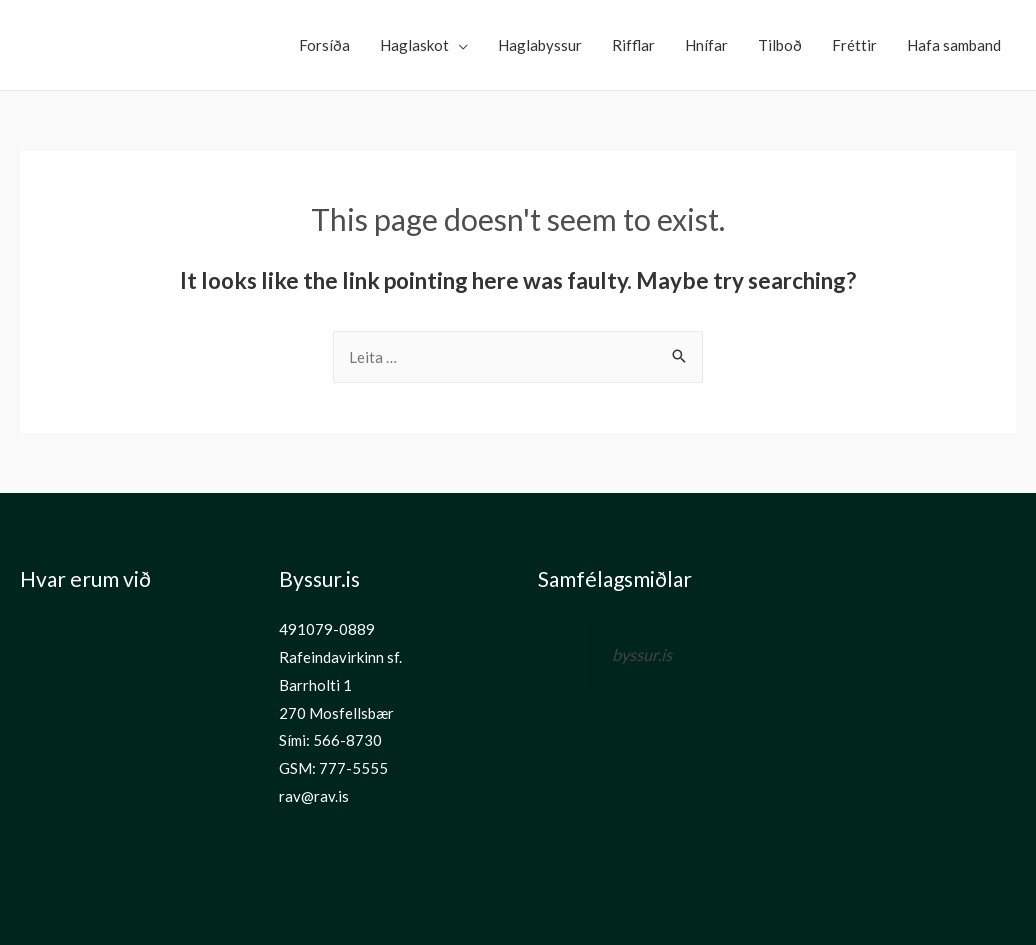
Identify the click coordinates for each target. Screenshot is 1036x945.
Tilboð (780, 45)
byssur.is (642, 655)
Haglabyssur (540, 45)
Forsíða (324, 45)
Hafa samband (954, 45)
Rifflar (633, 45)
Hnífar (706, 45)
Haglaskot (414, 45)
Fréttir (854, 45)
